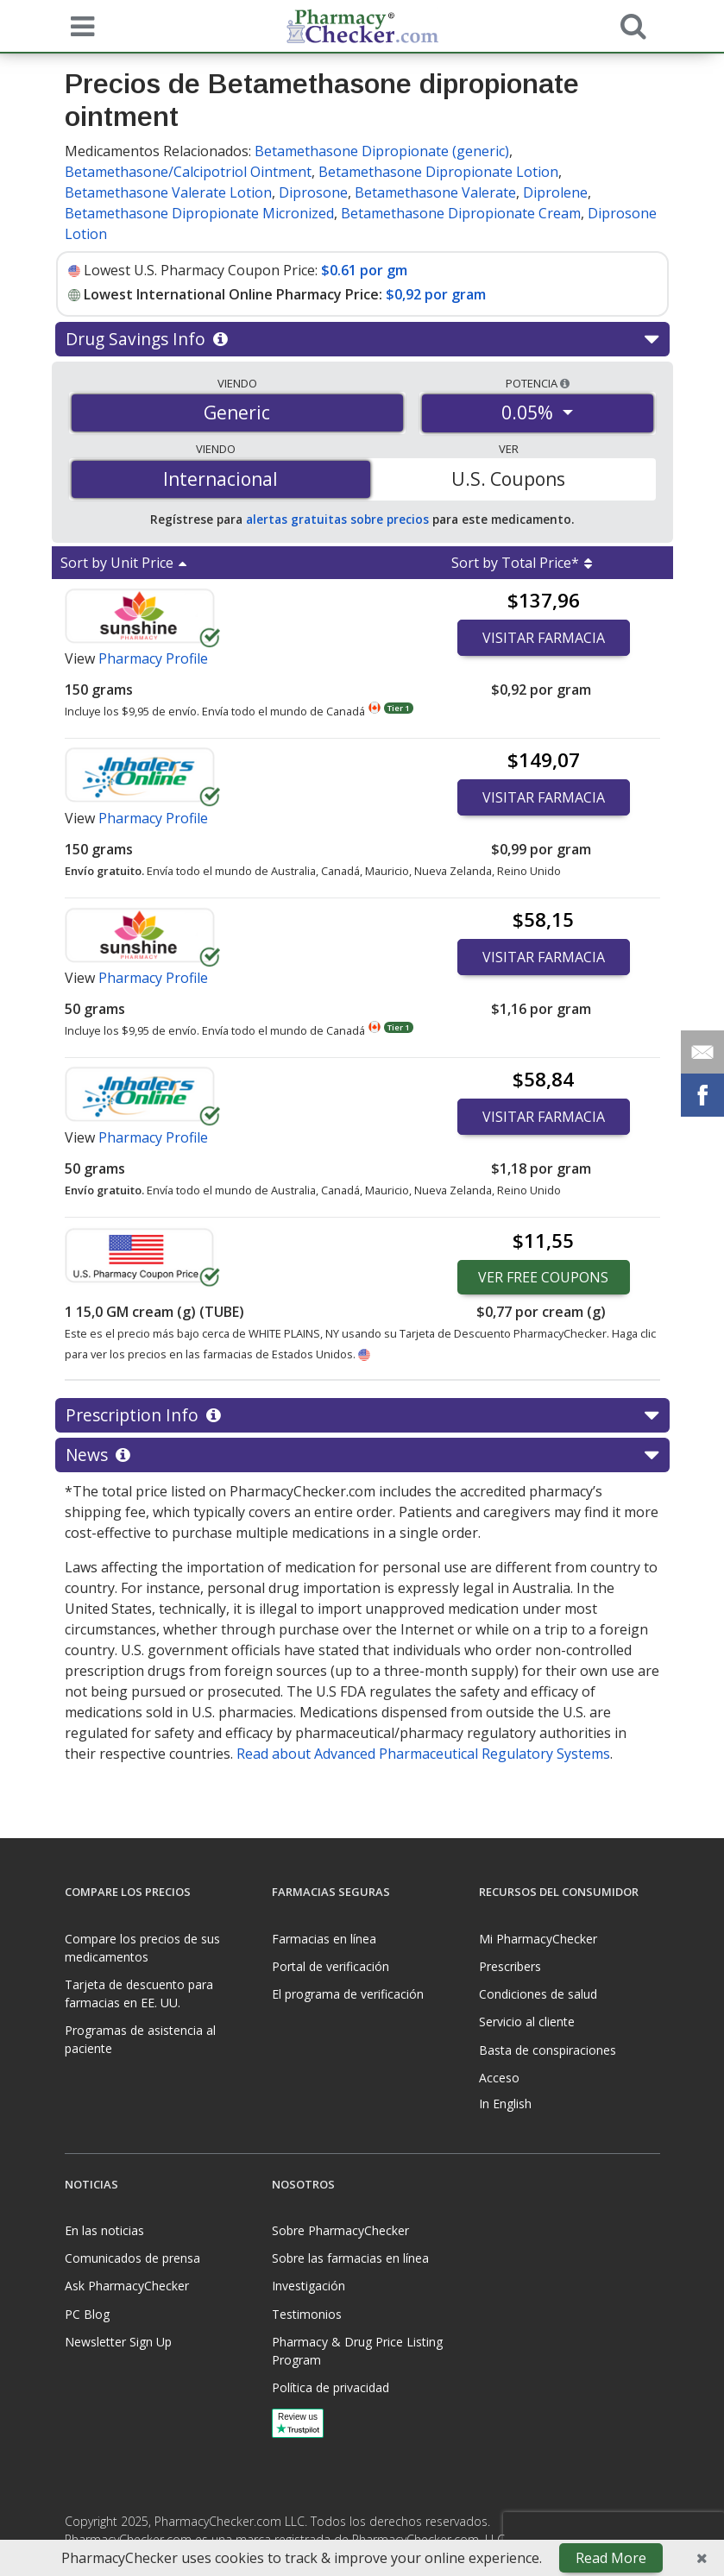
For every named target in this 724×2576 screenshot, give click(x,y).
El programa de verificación (348, 1994)
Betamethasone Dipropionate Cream (461, 213)
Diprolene (555, 192)
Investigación (308, 2285)
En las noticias (104, 2230)
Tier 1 (398, 708)
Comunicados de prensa (132, 2258)
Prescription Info (362, 1415)
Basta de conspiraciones (547, 2050)
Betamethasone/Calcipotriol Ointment (188, 171)
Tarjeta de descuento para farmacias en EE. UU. (139, 1993)
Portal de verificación (330, 1966)
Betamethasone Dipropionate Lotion (438, 171)
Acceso (499, 2077)
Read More (611, 2557)
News (362, 1455)
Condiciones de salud (538, 1994)
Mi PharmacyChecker (538, 1938)
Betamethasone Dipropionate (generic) (382, 151)
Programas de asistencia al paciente (140, 2039)
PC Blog (87, 2314)
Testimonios (307, 2314)
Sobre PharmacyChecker (340, 2230)
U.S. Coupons (508, 479)
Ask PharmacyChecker (127, 2285)
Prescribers (510, 1966)
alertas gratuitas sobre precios (337, 519)
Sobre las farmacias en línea (350, 2258)
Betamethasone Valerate (435, 192)
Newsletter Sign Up (118, 2342)
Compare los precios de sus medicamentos (142, 1947)
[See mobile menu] (78, 25)
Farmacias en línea (324, 1938)
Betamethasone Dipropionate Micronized (199, 213)
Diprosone (313, 192)
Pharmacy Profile (153, 658)
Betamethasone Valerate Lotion (168, 192)
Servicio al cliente (527, 2021)
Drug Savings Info (362, 339)
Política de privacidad (330, 2387)
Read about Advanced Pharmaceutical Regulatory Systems (423, 1753)
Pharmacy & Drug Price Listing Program (357, 2351)
